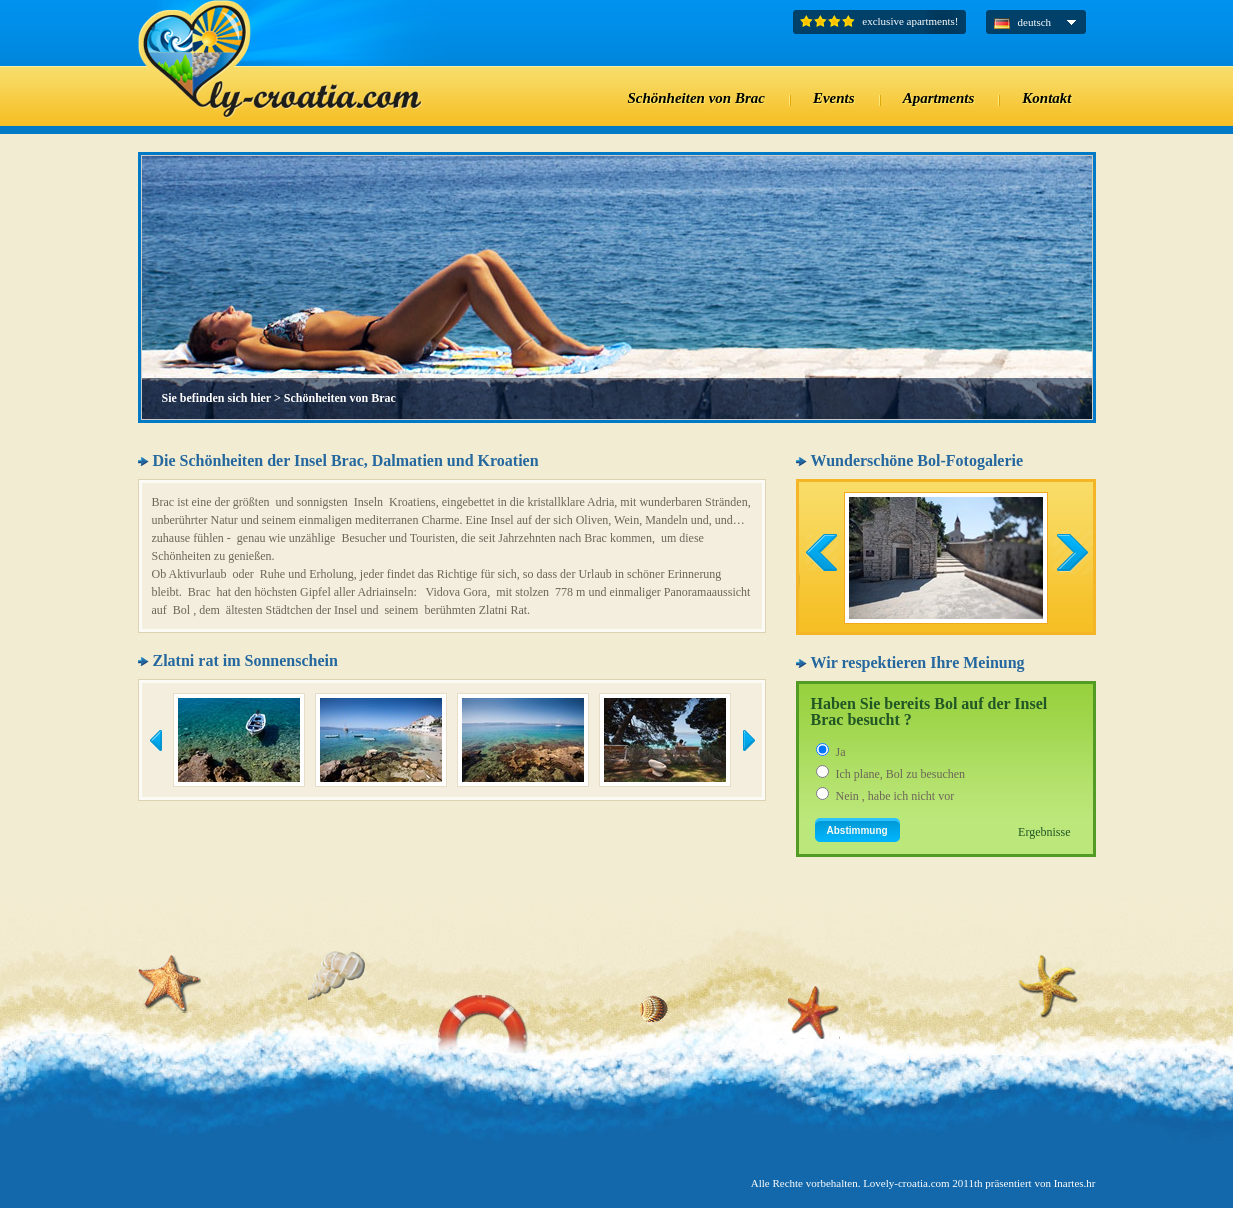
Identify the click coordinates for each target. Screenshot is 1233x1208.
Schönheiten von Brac (340, 398)
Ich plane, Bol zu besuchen (901, 774)
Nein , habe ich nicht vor (895, 796)
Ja (841, 752)
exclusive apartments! (910, 21)
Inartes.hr (1075, 1183)
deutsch (1035, 22)
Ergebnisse (1044, 832)
